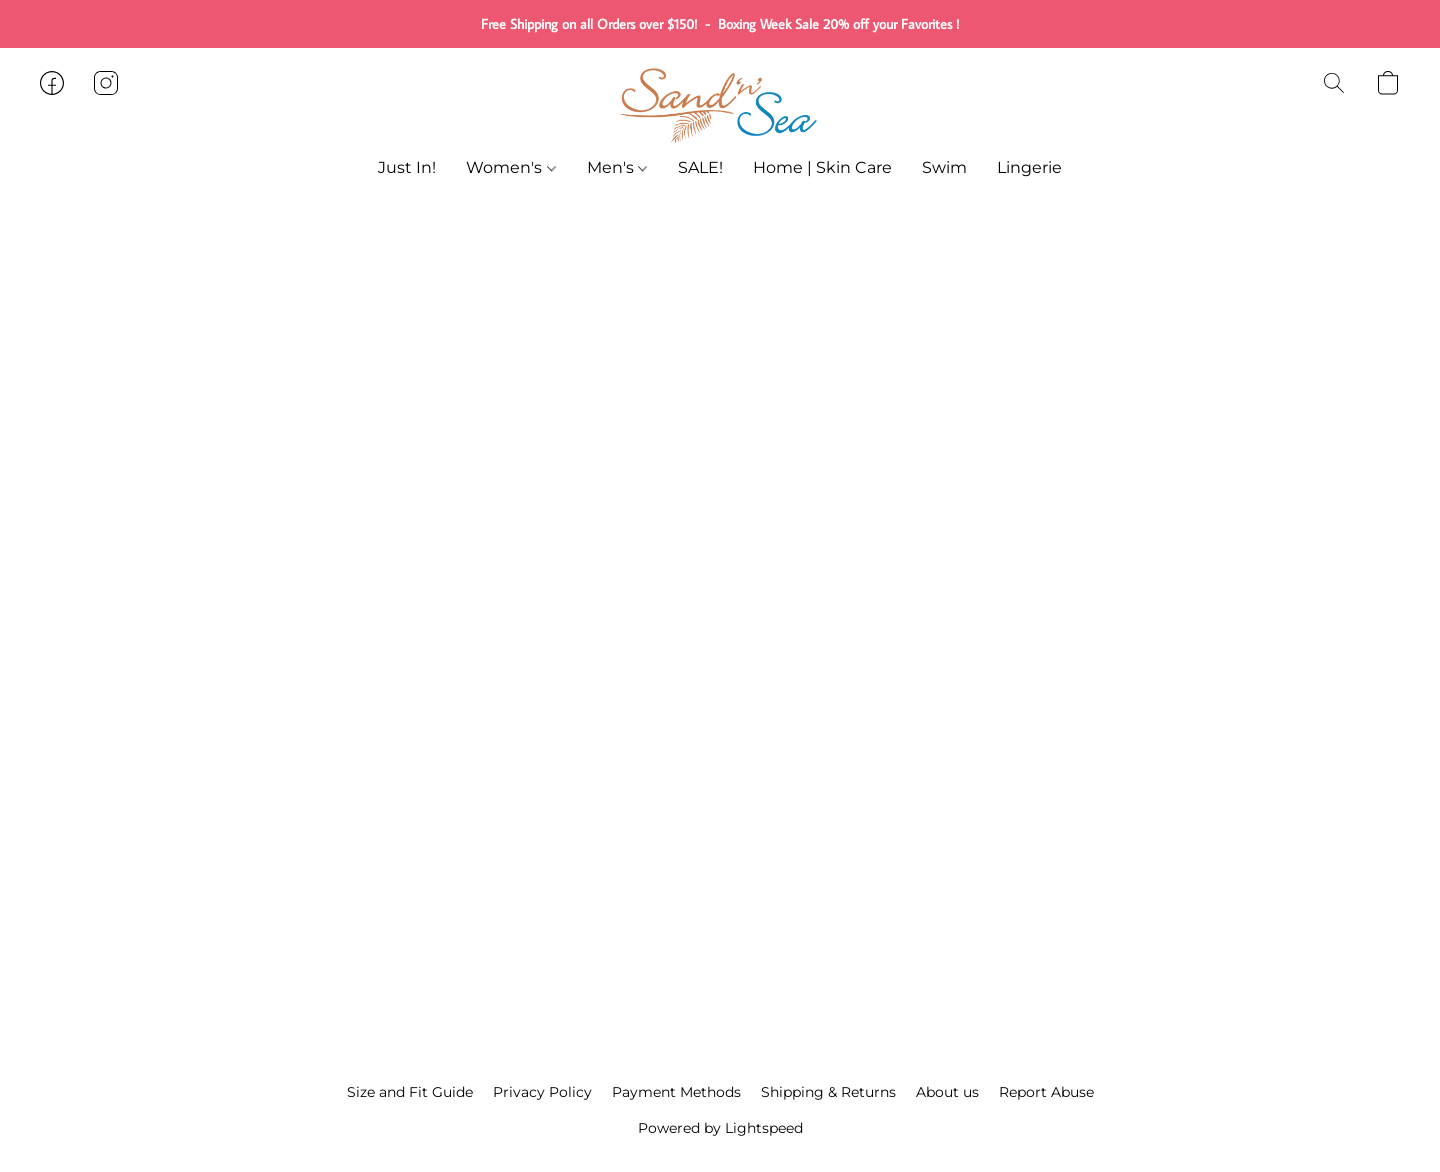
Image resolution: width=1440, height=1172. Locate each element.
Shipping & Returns (828, 1092)
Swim (944, 167)
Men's (617, 167)
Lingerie (1029, 167)
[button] (720, 103)
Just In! (407, 167)
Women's (510, 167)
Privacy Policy (542, 1092)
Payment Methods (676, 1092)
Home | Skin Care (822, 167)
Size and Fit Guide (410, 1092)
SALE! (700, 167)
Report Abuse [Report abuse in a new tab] (1046, 1092)
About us (947, 1092)
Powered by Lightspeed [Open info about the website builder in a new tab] (720, 1128)
